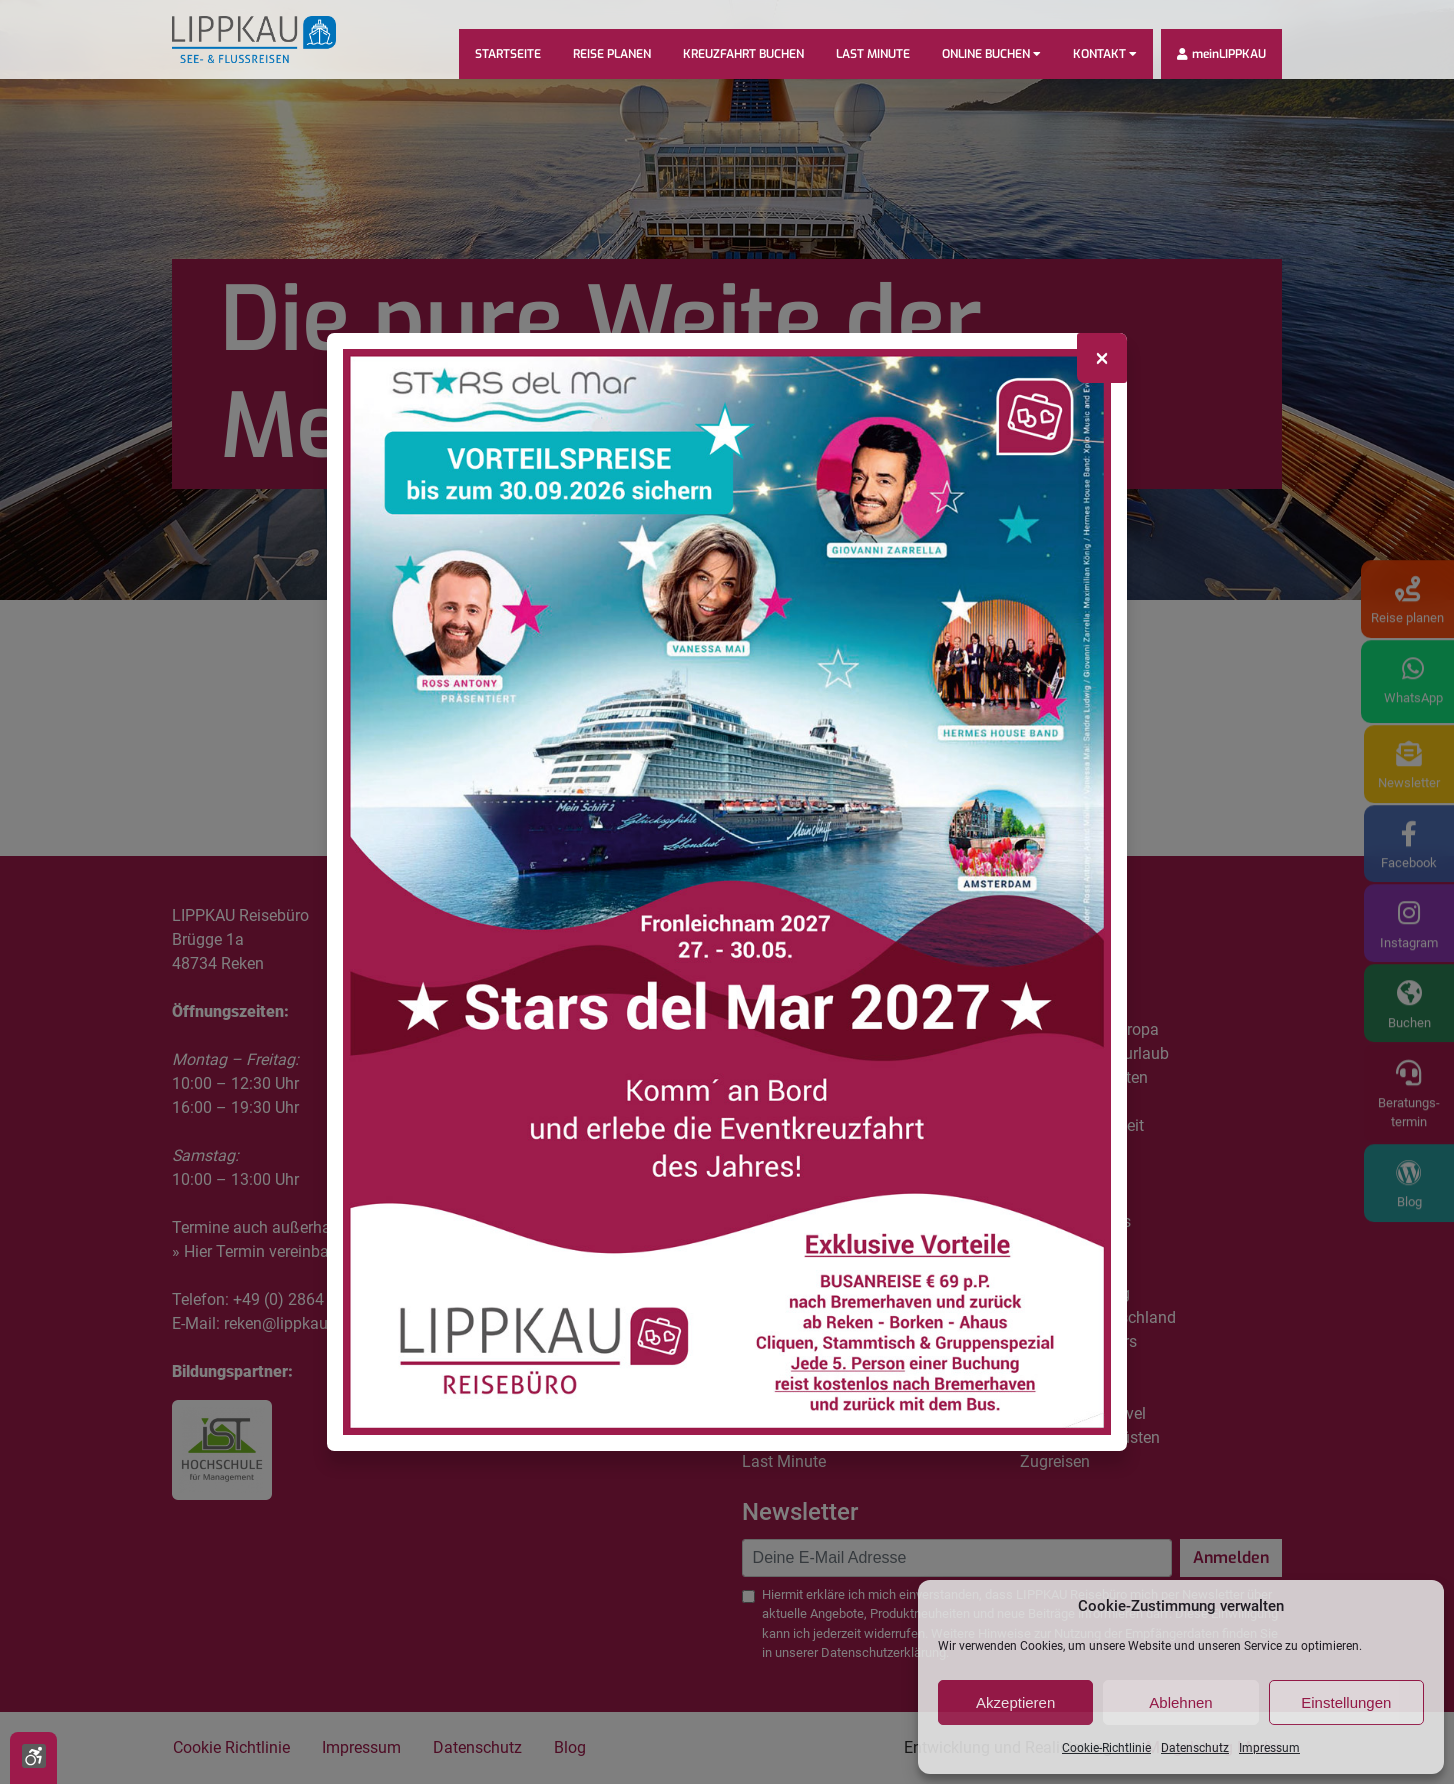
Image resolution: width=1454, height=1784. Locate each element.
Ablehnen (1180, 1702)
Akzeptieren (1015, 1702)
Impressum (1269, 1748)
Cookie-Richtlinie (1106, 1748)
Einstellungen (1346, 1702)
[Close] (1102, 358)
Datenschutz (1195, 1748)
